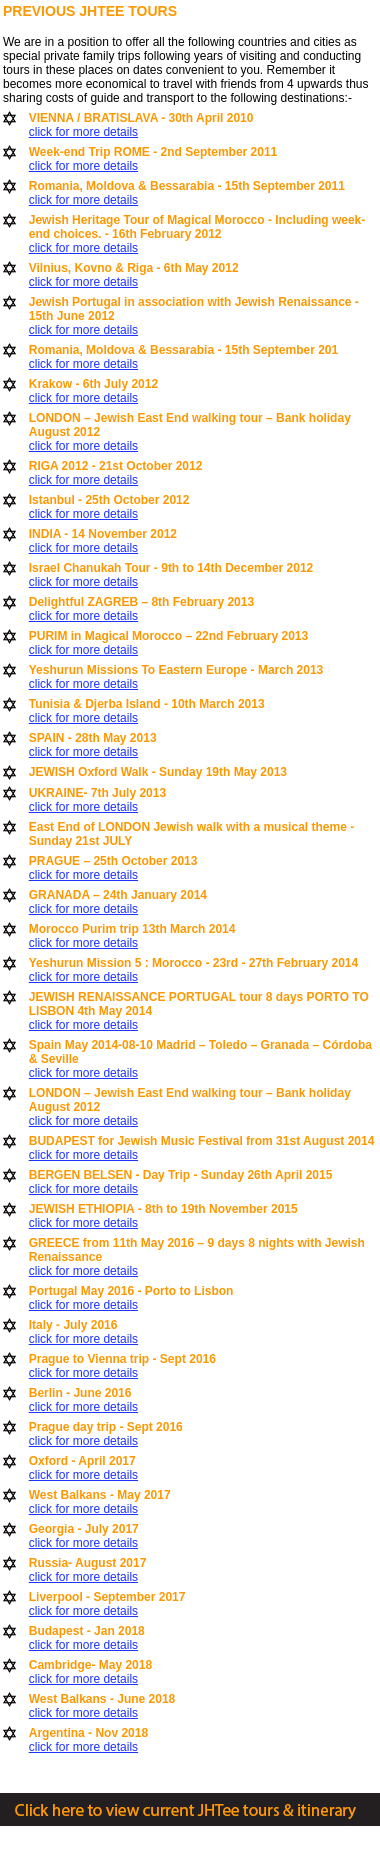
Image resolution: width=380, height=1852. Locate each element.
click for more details (83, 132)
